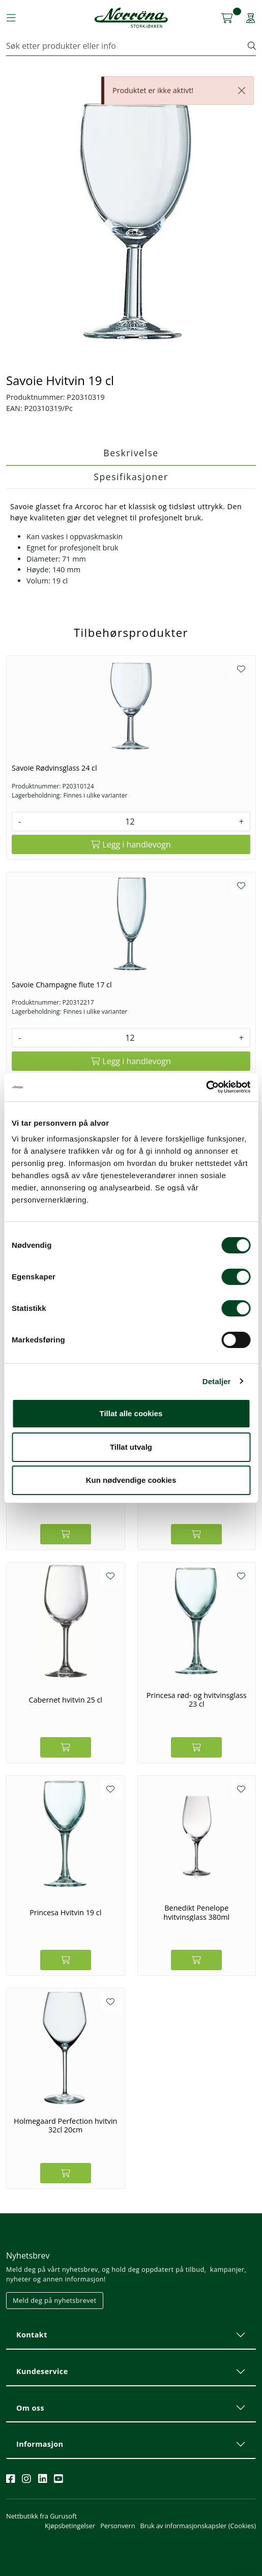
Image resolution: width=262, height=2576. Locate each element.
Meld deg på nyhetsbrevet (55, 2300)
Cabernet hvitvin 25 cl (65, 1699)
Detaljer (216, 1381)
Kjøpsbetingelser (70, 2525)
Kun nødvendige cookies (131, 1480)
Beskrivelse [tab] (130, 453)
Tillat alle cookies (131, 1413)
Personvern (117, 2525)
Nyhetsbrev (28, 2255)
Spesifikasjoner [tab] (131, 477)
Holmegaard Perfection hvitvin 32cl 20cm (65, 2125)
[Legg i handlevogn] (131, 844)
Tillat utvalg (131, 1447)
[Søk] (127, 46)
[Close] (241, 90)
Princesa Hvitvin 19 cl (65, 1912)
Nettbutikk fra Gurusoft (41, 2516)
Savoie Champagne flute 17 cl (62, 984)
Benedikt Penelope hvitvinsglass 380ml (196, 1912)
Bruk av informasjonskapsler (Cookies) (198, 2525)
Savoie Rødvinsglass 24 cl (54, 768)
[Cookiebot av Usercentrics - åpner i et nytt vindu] (205, 1087)
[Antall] (130, 821)
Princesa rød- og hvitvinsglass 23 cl (197, 1700)
